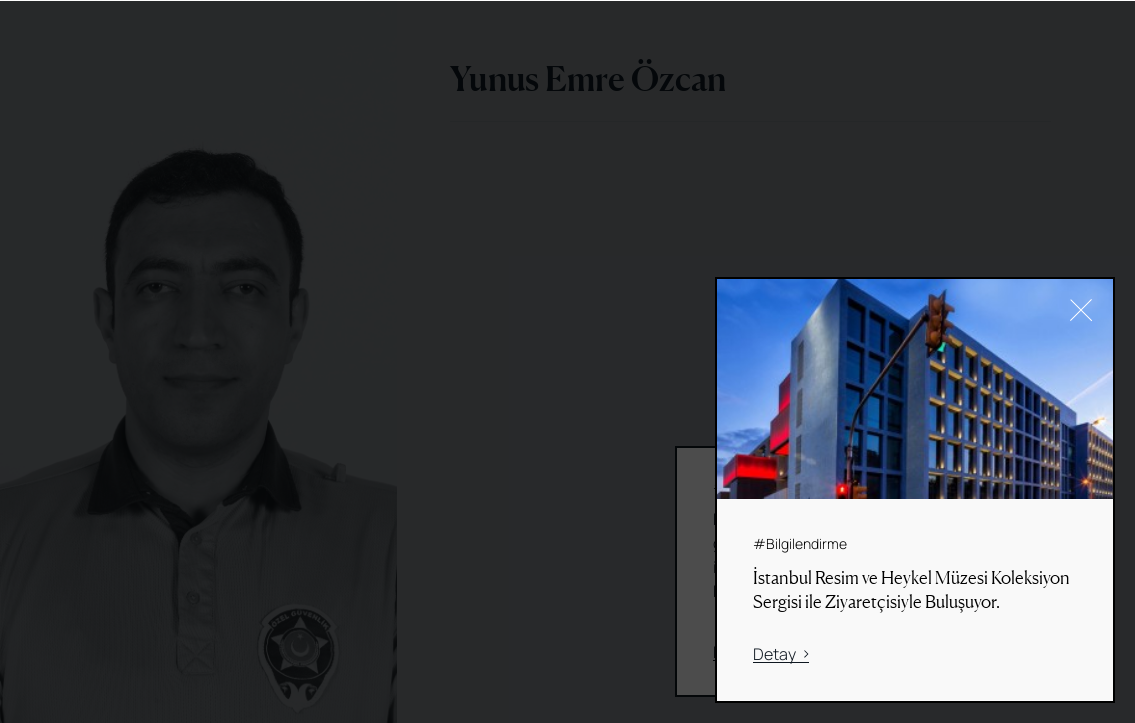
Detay (781, 654)
